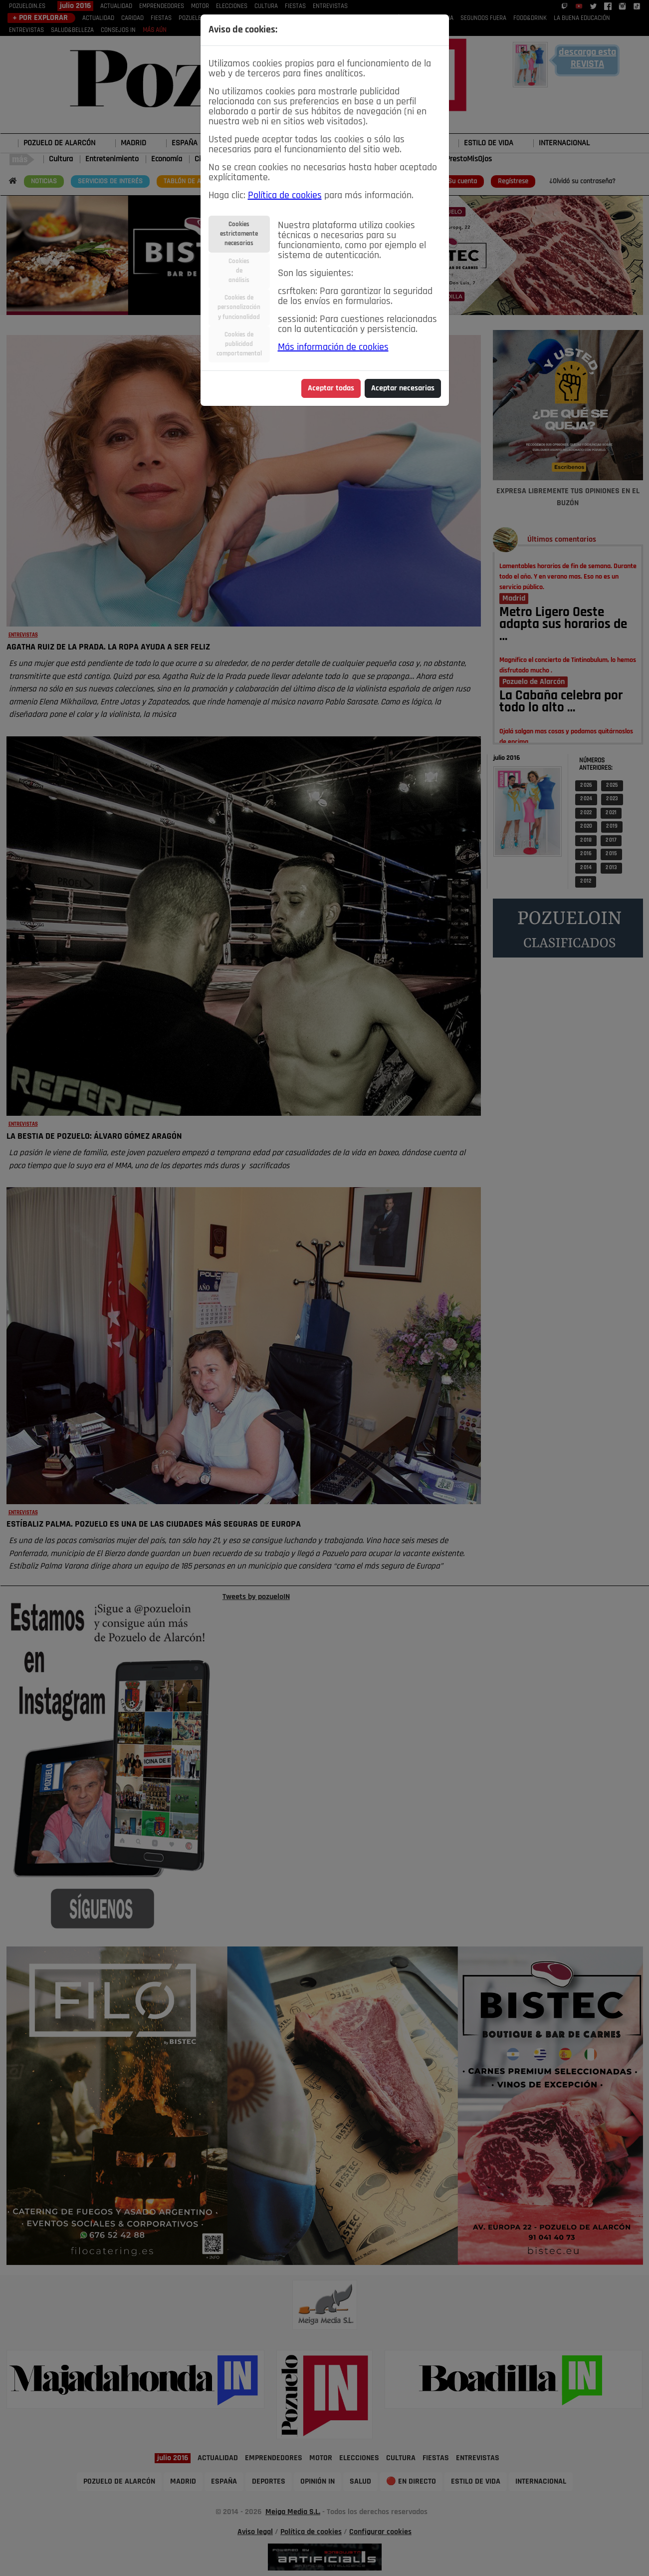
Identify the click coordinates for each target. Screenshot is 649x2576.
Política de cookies (285, 196)
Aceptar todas (331, 388)
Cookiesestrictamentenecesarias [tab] (239, 234)
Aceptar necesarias (402, 388)
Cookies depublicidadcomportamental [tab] (239, 344)
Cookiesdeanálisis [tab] (238, 271)
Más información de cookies (333, 347)
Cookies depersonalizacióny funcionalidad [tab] (238, 307)
